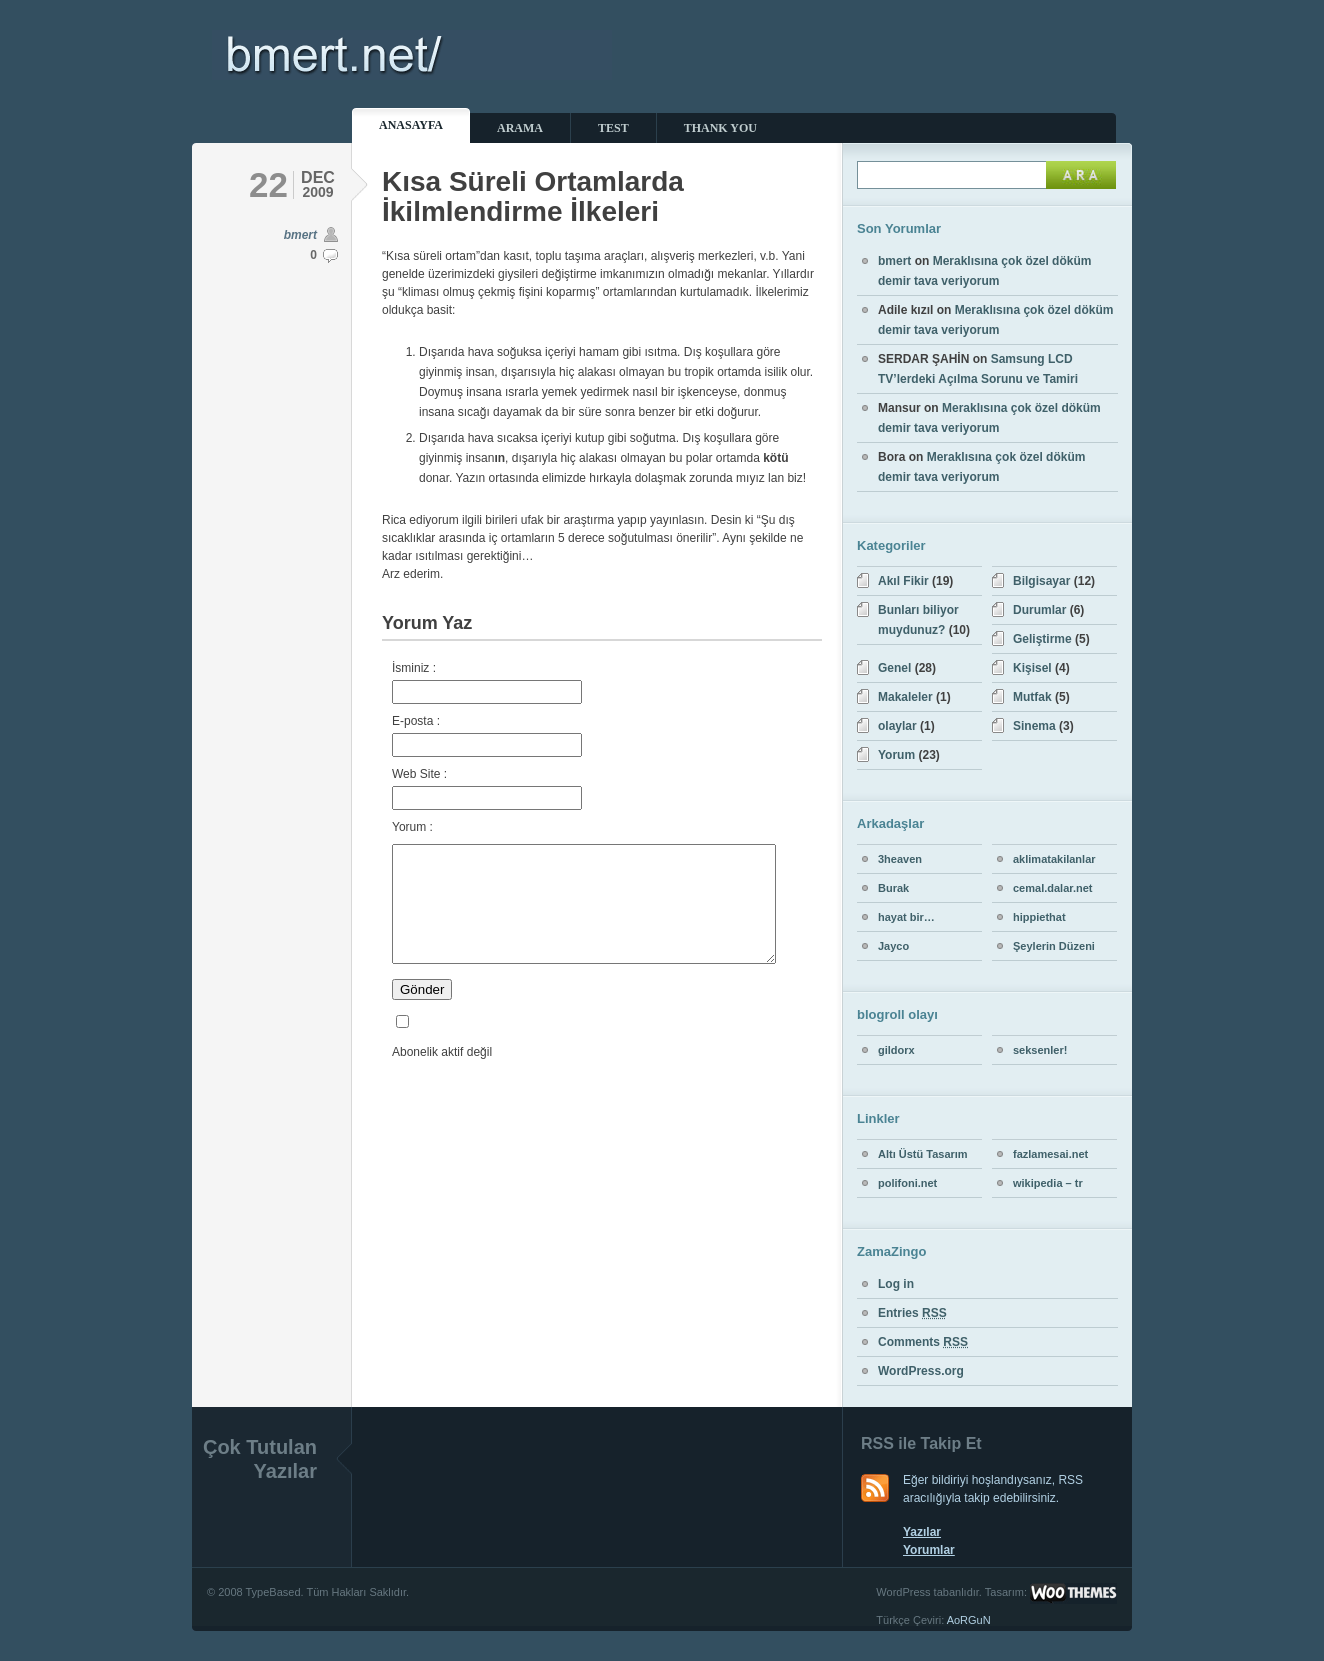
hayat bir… (906, 917)
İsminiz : (487, 682)
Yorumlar (929, 1550)
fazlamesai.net (1050, 1154)
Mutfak (1032, 697)
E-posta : (487, 735)
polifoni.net (907, 1183)
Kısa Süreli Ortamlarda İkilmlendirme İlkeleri (533, 196)
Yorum (896, 755)
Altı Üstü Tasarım (923, 1154)
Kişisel (1032, 668)
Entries (912, 1313)
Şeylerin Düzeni (1054, 946)
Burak (893, 888)
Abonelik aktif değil (442, 1076)
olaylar (897, 726)
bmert (300, 235)
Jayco (893, 946)
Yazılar (922, 1532)
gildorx (896, 1050)
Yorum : (412, 827)
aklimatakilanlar (1054, 859)
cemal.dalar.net (1053, 888)
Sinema (1034, 726)
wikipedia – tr (1048, 1183)
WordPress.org (921, 1371)
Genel (894, 668)
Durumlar (1039, 610)
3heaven (900, 859)
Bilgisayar (1041, 581)
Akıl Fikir (903, 581)
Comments (923, 1342)
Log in (896, 1284)
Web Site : (487, 788)
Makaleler (905, 697)
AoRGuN (969, 1620)
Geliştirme (1042, 639)
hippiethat (1039, 917)
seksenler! (1040, 1050)
